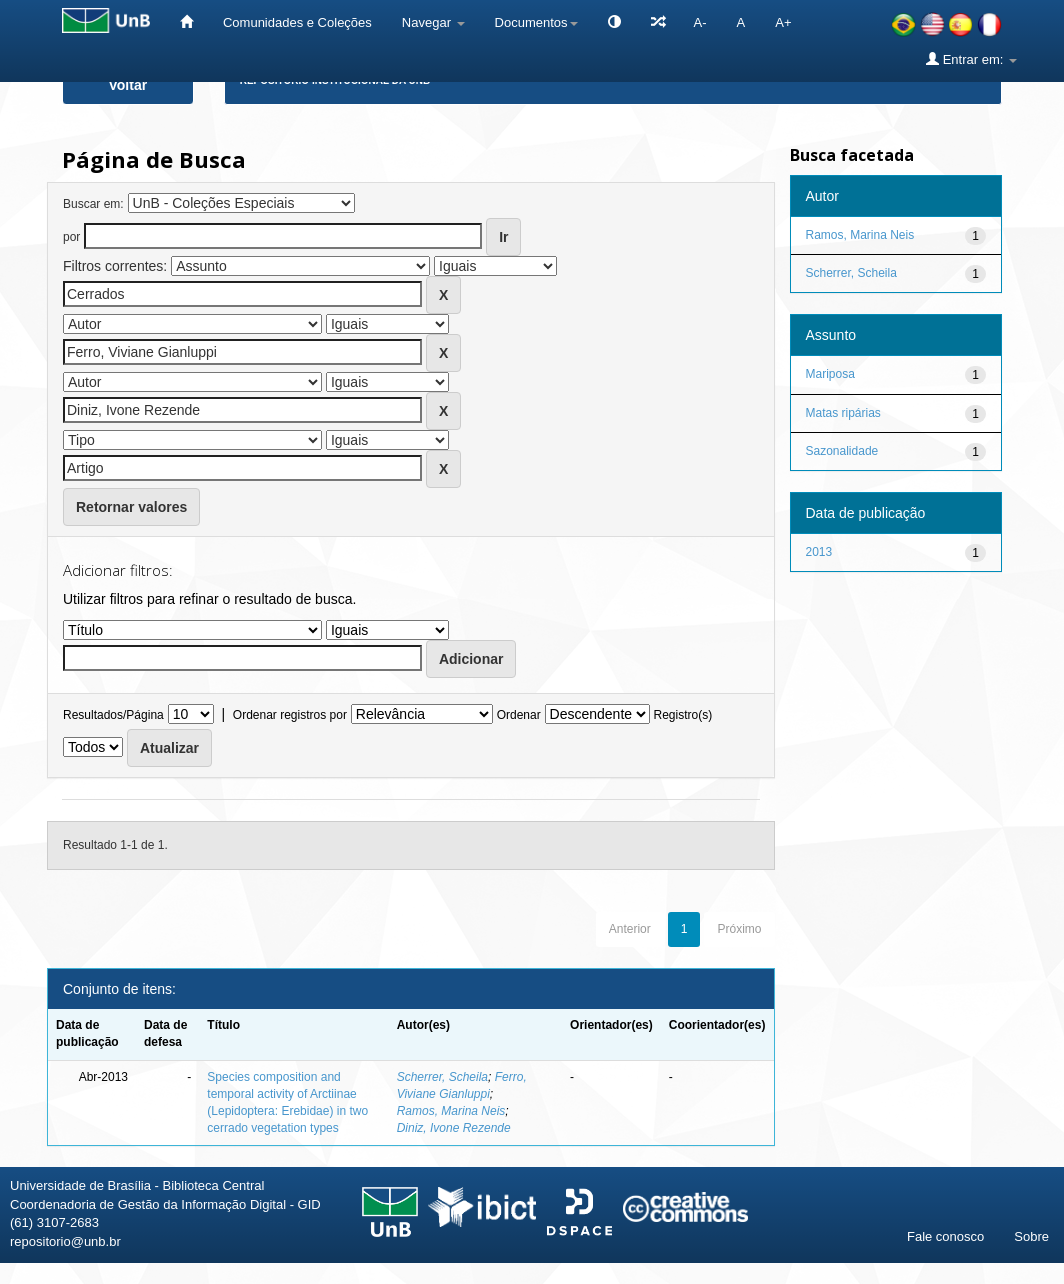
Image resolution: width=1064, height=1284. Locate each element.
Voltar (128, 85)
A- (700, 22)
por (71, 237)
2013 (819, 552)
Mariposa (830, 374)
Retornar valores (131, 507)
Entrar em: (971, 59)
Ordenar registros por (290, 715)
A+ (783, 22)
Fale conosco (945, 1236)
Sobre (1031, 1236)
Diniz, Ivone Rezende (454, 1128)
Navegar (433, 22)
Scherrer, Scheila (442, 1077)
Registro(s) (682, 715)
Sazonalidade (842, 451)
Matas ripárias (843, 413)
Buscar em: (93, 204)
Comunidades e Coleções (297, 22)
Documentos (536, 22)
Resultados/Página (113, 715)
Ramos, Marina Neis (451, 1111)
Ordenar (519, 715)
